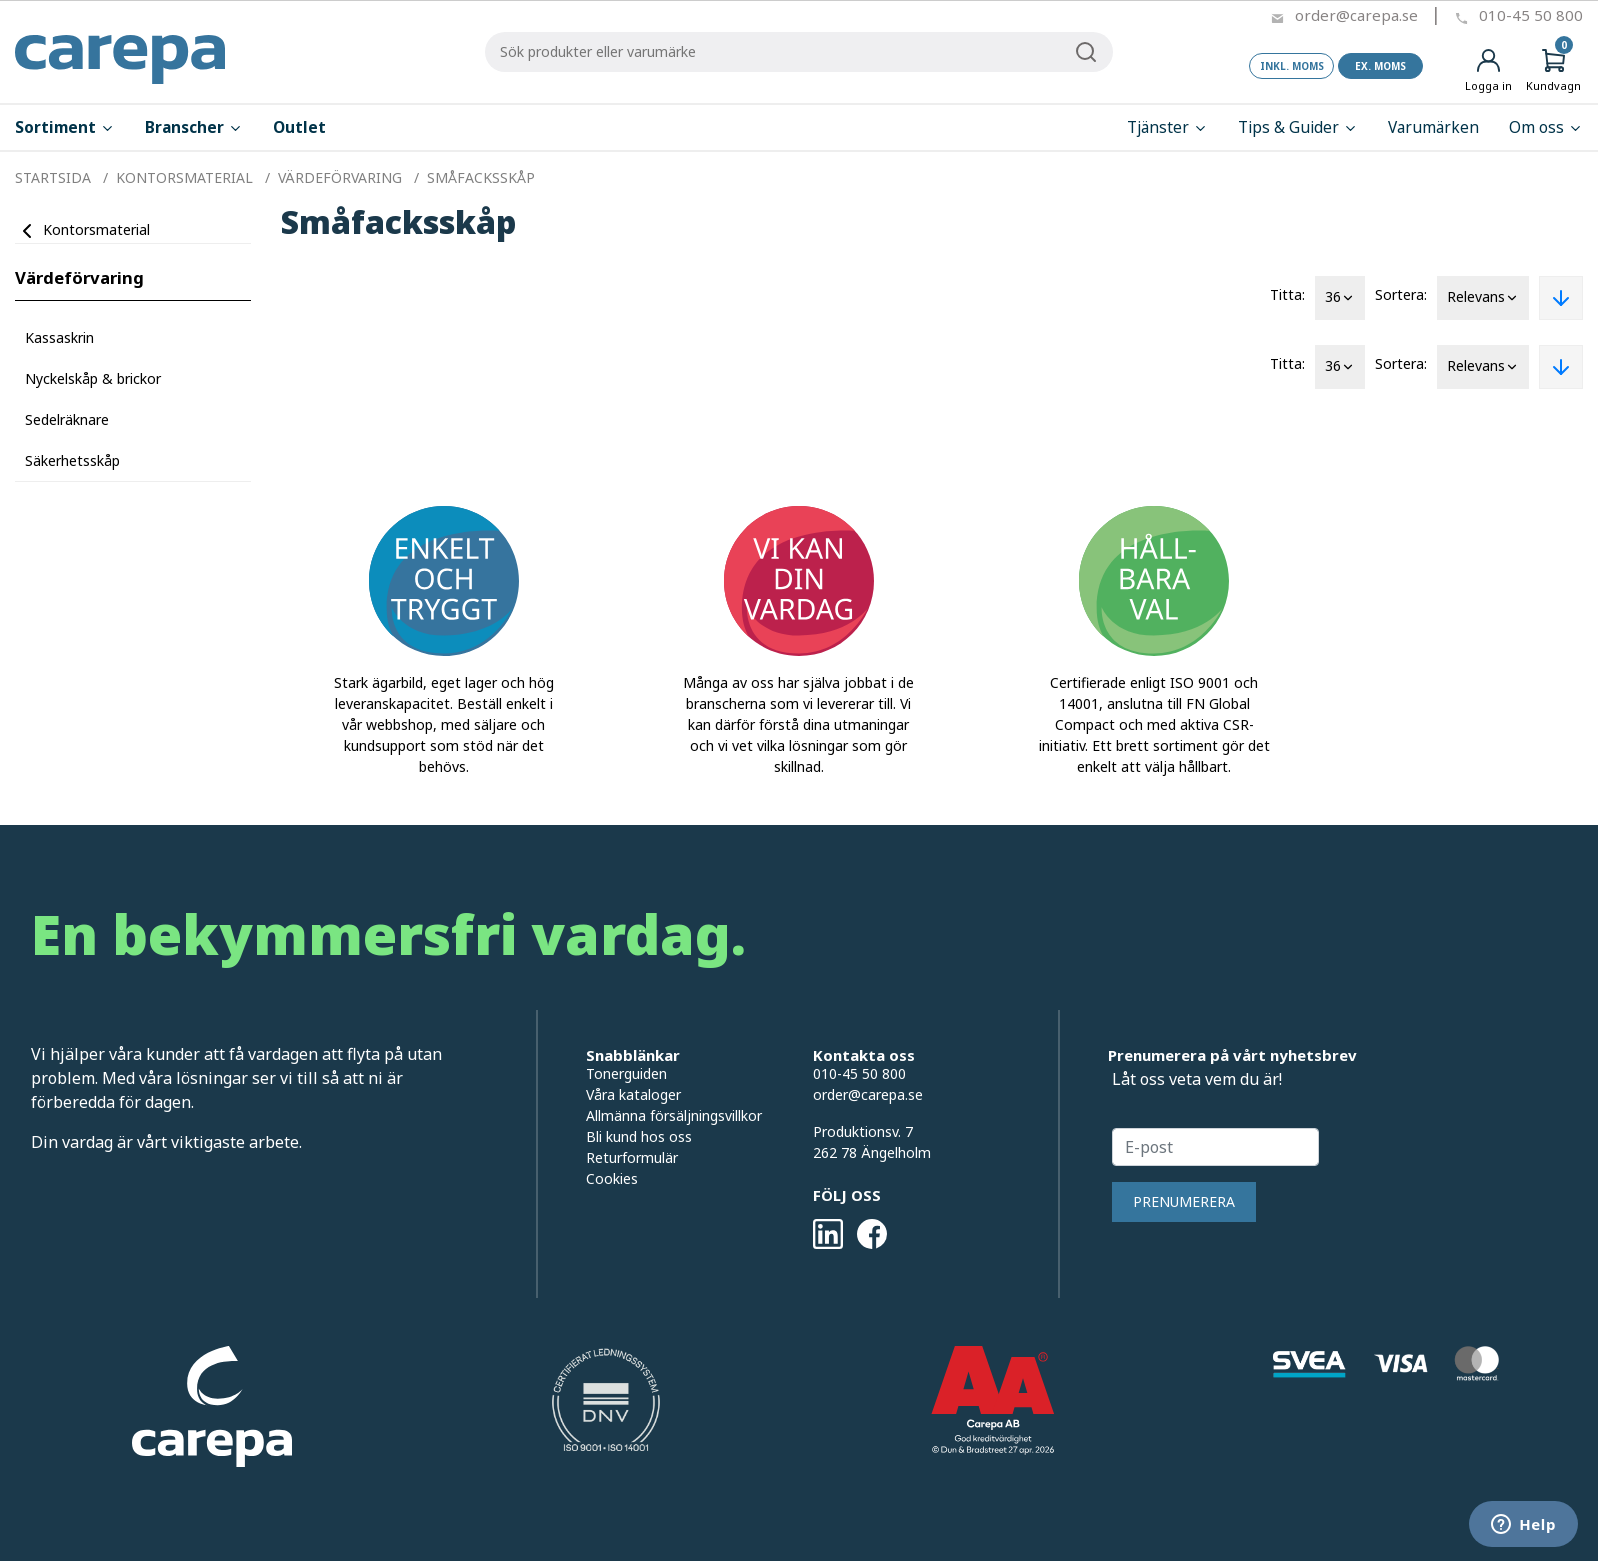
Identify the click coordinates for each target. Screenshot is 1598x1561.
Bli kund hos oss (639, 1136)
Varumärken (1433, 127)
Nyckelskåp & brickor (93, 378)
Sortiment (65, 127)
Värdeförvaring (79, 277)
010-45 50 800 (1531, 15)
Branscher (194, 127)
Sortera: (1401, 294)
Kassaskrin (59, 337)
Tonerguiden (626, 1073)
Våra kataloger (633, 1094)
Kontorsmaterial (96, 229)
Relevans (1483, 298)
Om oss (1546, 127)
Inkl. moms (1292, 66)
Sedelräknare (67, 419)
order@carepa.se (1356, 15)
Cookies (612, 1178)
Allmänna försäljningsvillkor (674, 1115)
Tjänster (1167, 127)
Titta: (1287, 294)
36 (1340, 298)
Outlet (299, 127)
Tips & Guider (1298, 127)
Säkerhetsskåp (72, 460)
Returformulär (632, 1157)
